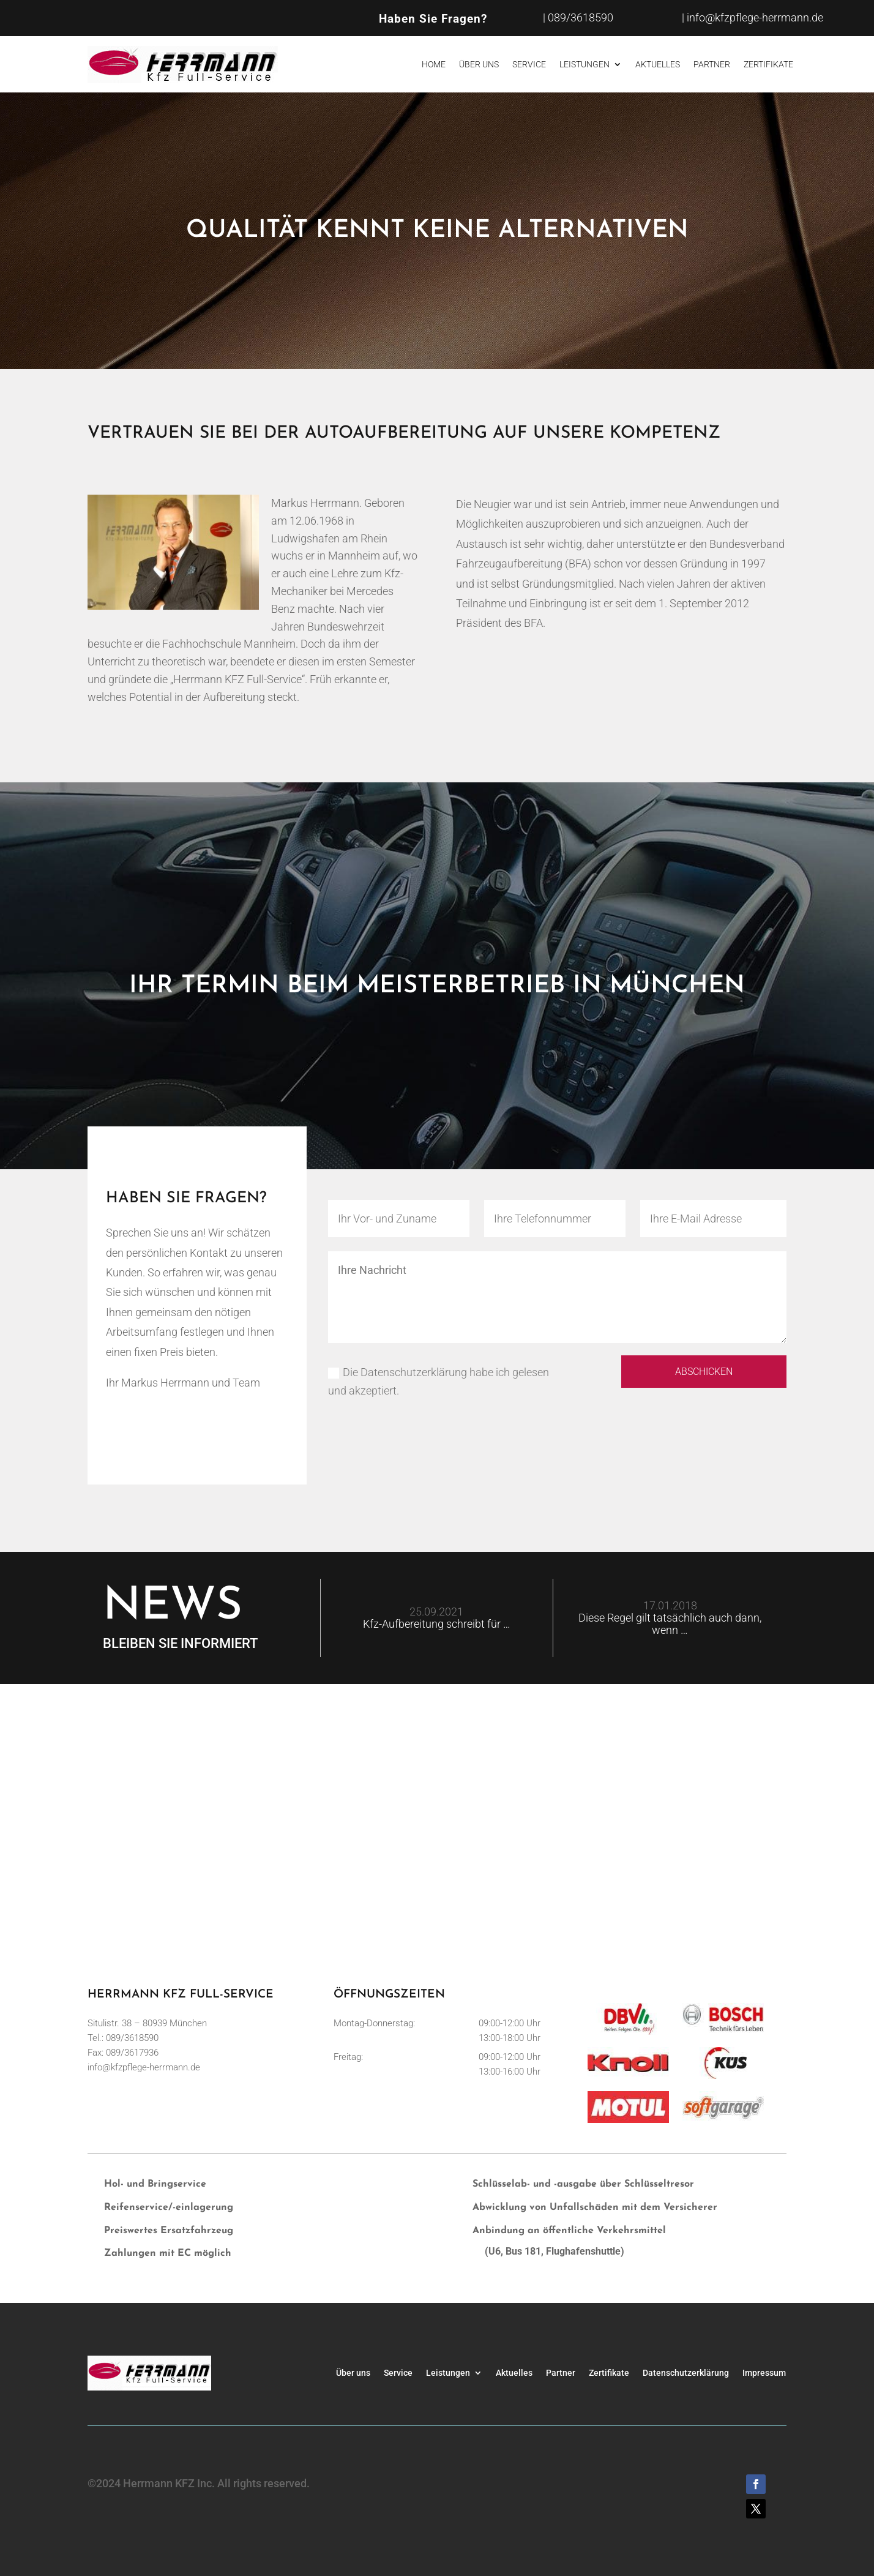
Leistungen (584, 64)
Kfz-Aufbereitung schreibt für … (436, 1623)
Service (529, 64)
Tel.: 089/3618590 (123, 2037)
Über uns (479, 64)
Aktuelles (657, 64)
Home (434, 64)
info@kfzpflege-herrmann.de (144, 2067)
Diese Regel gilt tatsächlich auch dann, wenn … (669, 1623)
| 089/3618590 (578, 17)
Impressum (764, 2372)
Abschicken (695, 1373)
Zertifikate (768, 64)
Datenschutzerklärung (686, 2372)
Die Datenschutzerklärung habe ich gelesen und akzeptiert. (438, 1382)
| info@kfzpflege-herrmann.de (752, 17)
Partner (711, 64)
